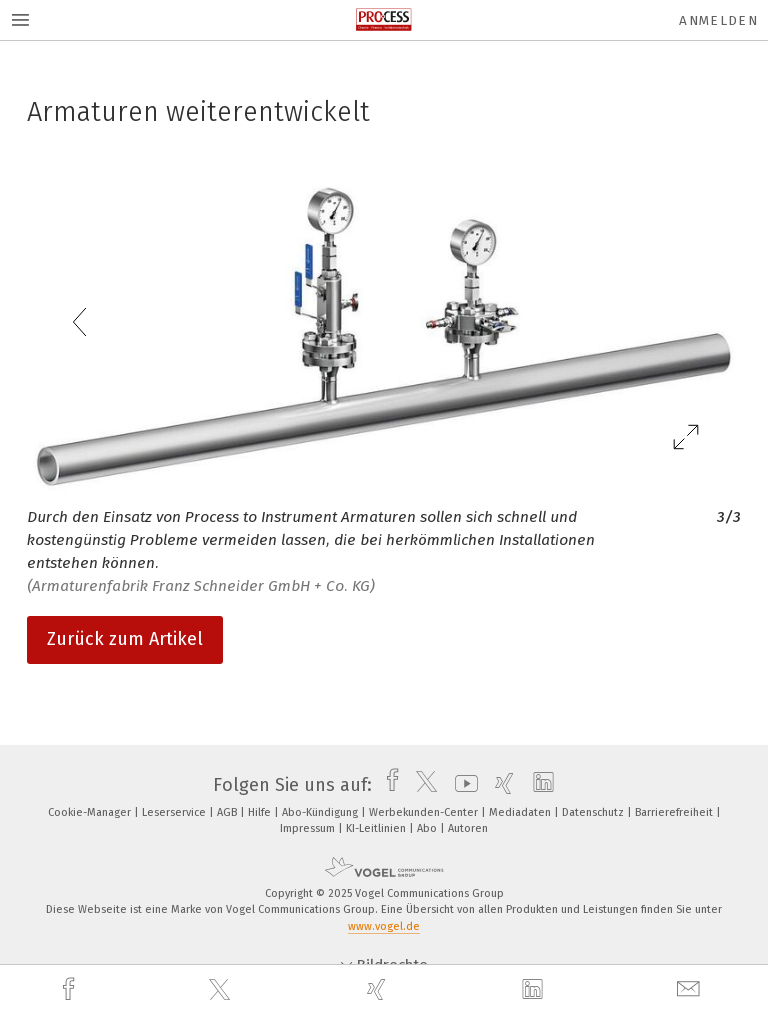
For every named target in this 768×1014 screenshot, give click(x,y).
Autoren (468, 828)
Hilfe (261, 812)
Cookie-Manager (91, 812)
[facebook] (71, 989)
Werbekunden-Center (425, 812)
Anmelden (718, 20)
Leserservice (175, 812)
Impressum (309, 828)
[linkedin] (535, 990)
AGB (228, 812)
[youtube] (461, 785)
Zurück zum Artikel (125, 639)
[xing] (379, 989)
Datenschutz (594, 812)
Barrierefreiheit (675, 812)
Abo (428, 828)
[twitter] (222, 990)
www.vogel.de (384, 926)
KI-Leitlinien (377, 828)
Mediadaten (521, 812)
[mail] (691, 989)
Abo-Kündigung (321, 812)
